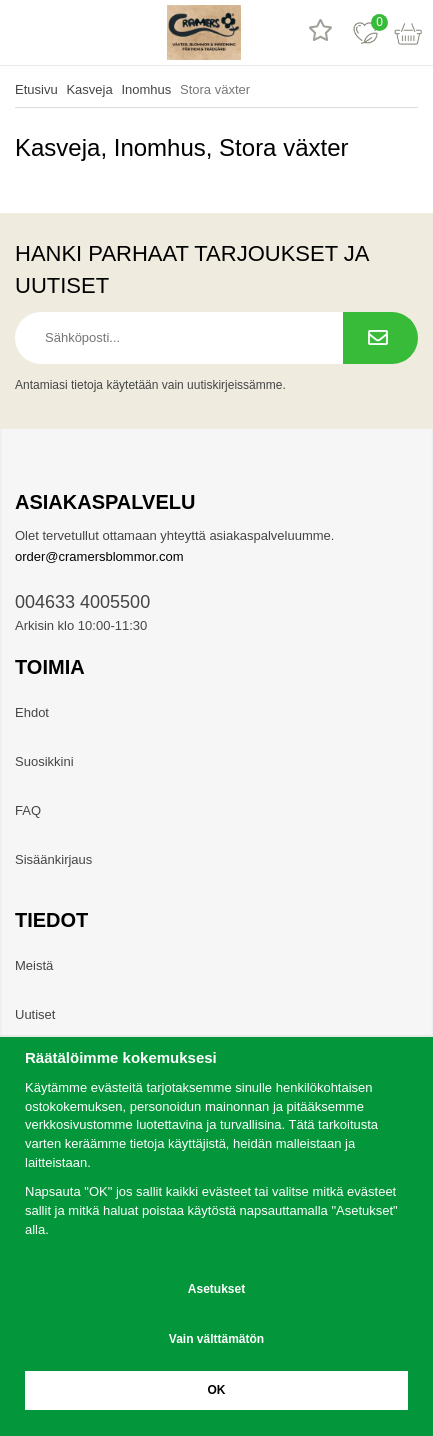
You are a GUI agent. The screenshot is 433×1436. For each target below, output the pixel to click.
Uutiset (35, 1014)
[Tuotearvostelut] (320, 32)
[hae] (67, 32)
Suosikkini (44, 761)
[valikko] (22, 32)
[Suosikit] (365, 32)
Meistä (34, 965)
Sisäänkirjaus (53, 859)
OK (217, 1390)
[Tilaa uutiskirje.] (380, 338)
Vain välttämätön (216, 1339)
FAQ (28, 810)
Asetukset (216, 1289)
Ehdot (32, 712)
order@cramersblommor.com (99, 556)
